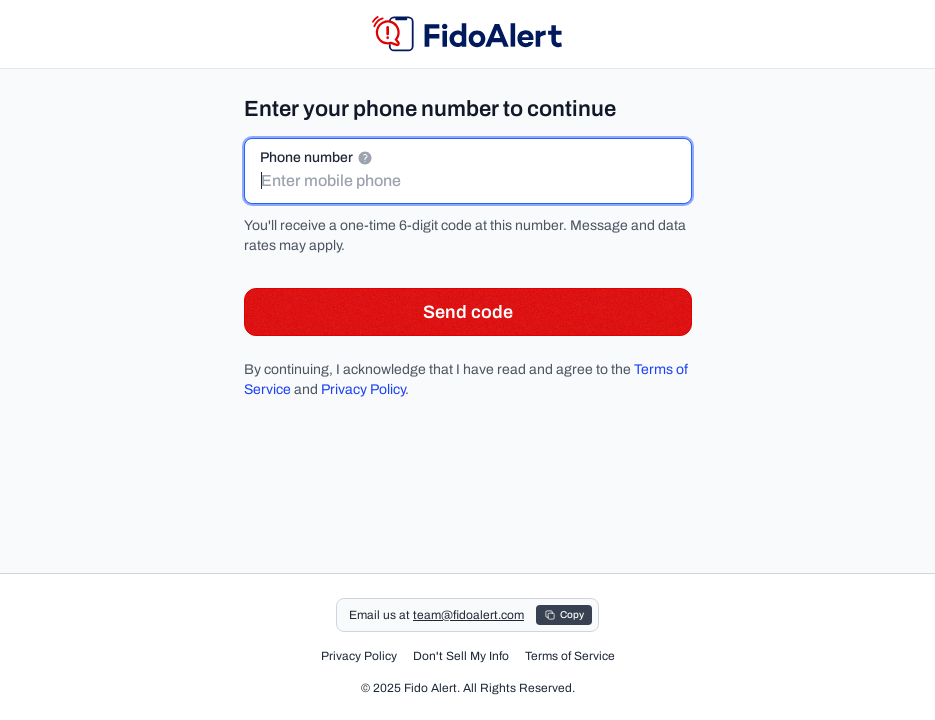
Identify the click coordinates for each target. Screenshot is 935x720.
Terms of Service (570, 656)
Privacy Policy (363, 389)
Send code (468, 312)
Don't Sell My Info (461, 656)
